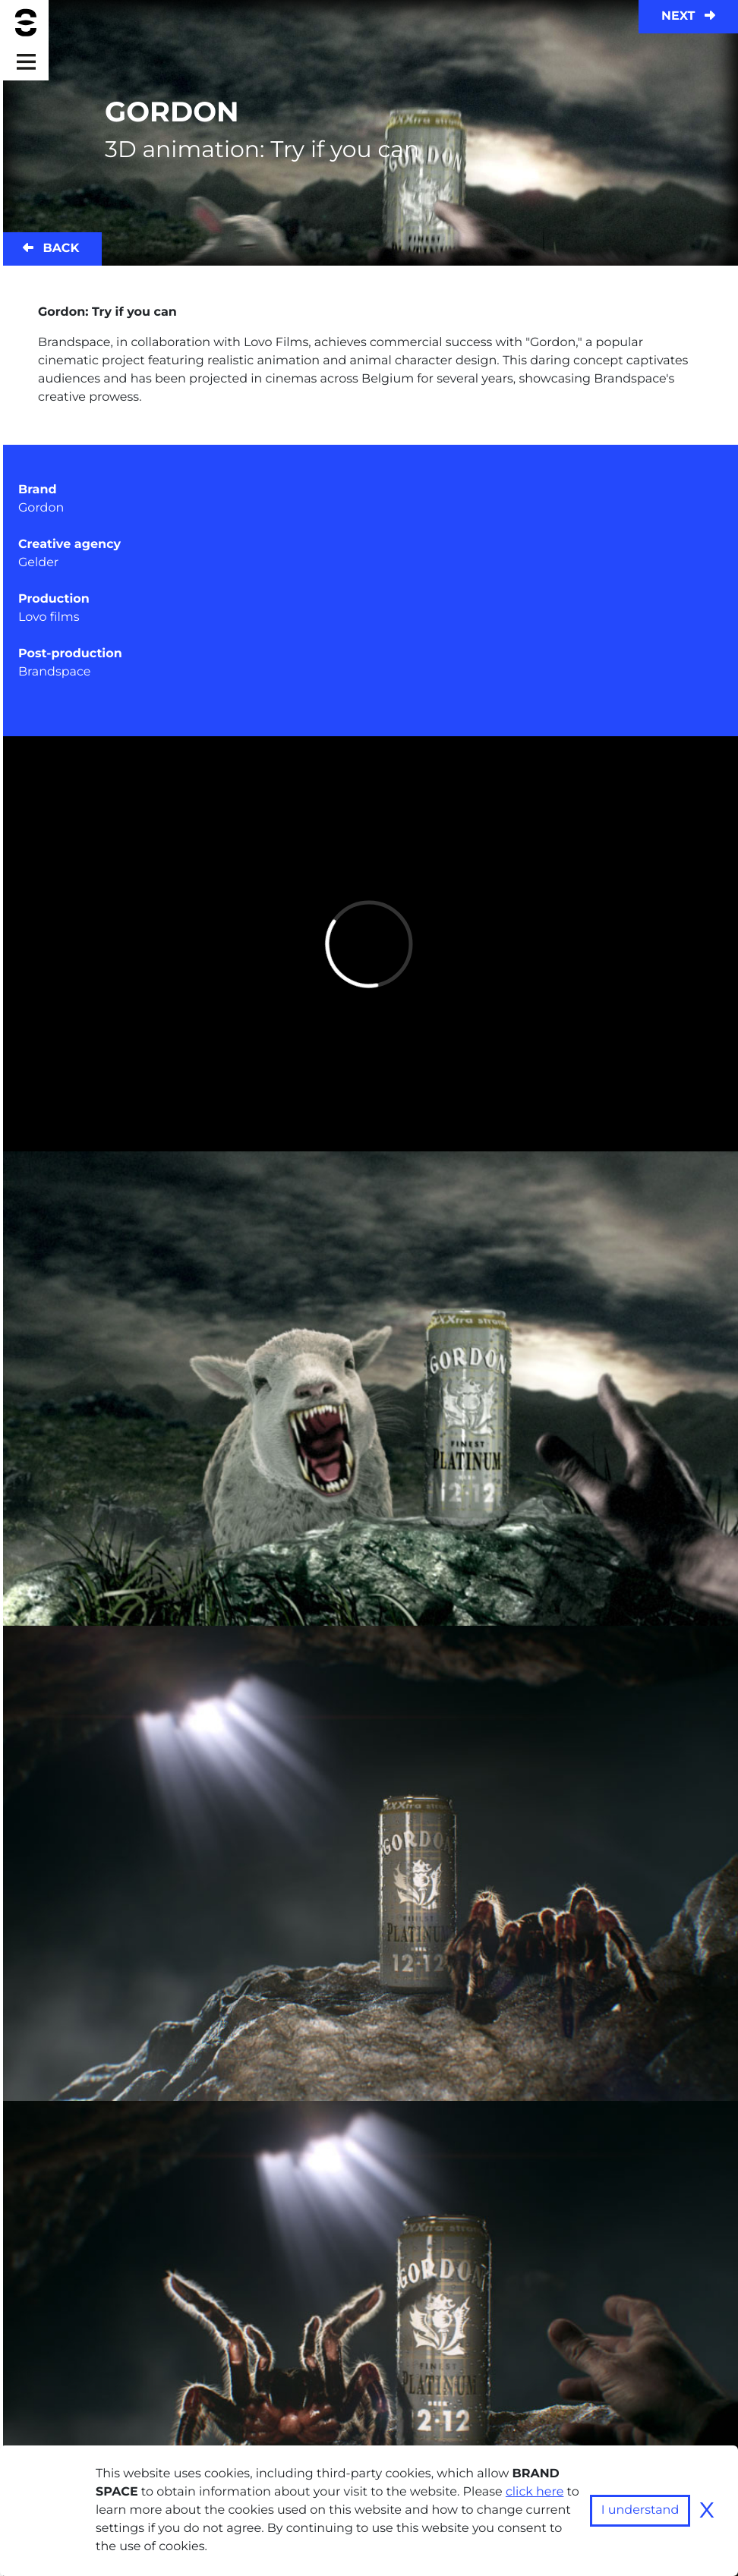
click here (535, 2492)
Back (51, 248)
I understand (640, 2510)
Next (688, 16)
